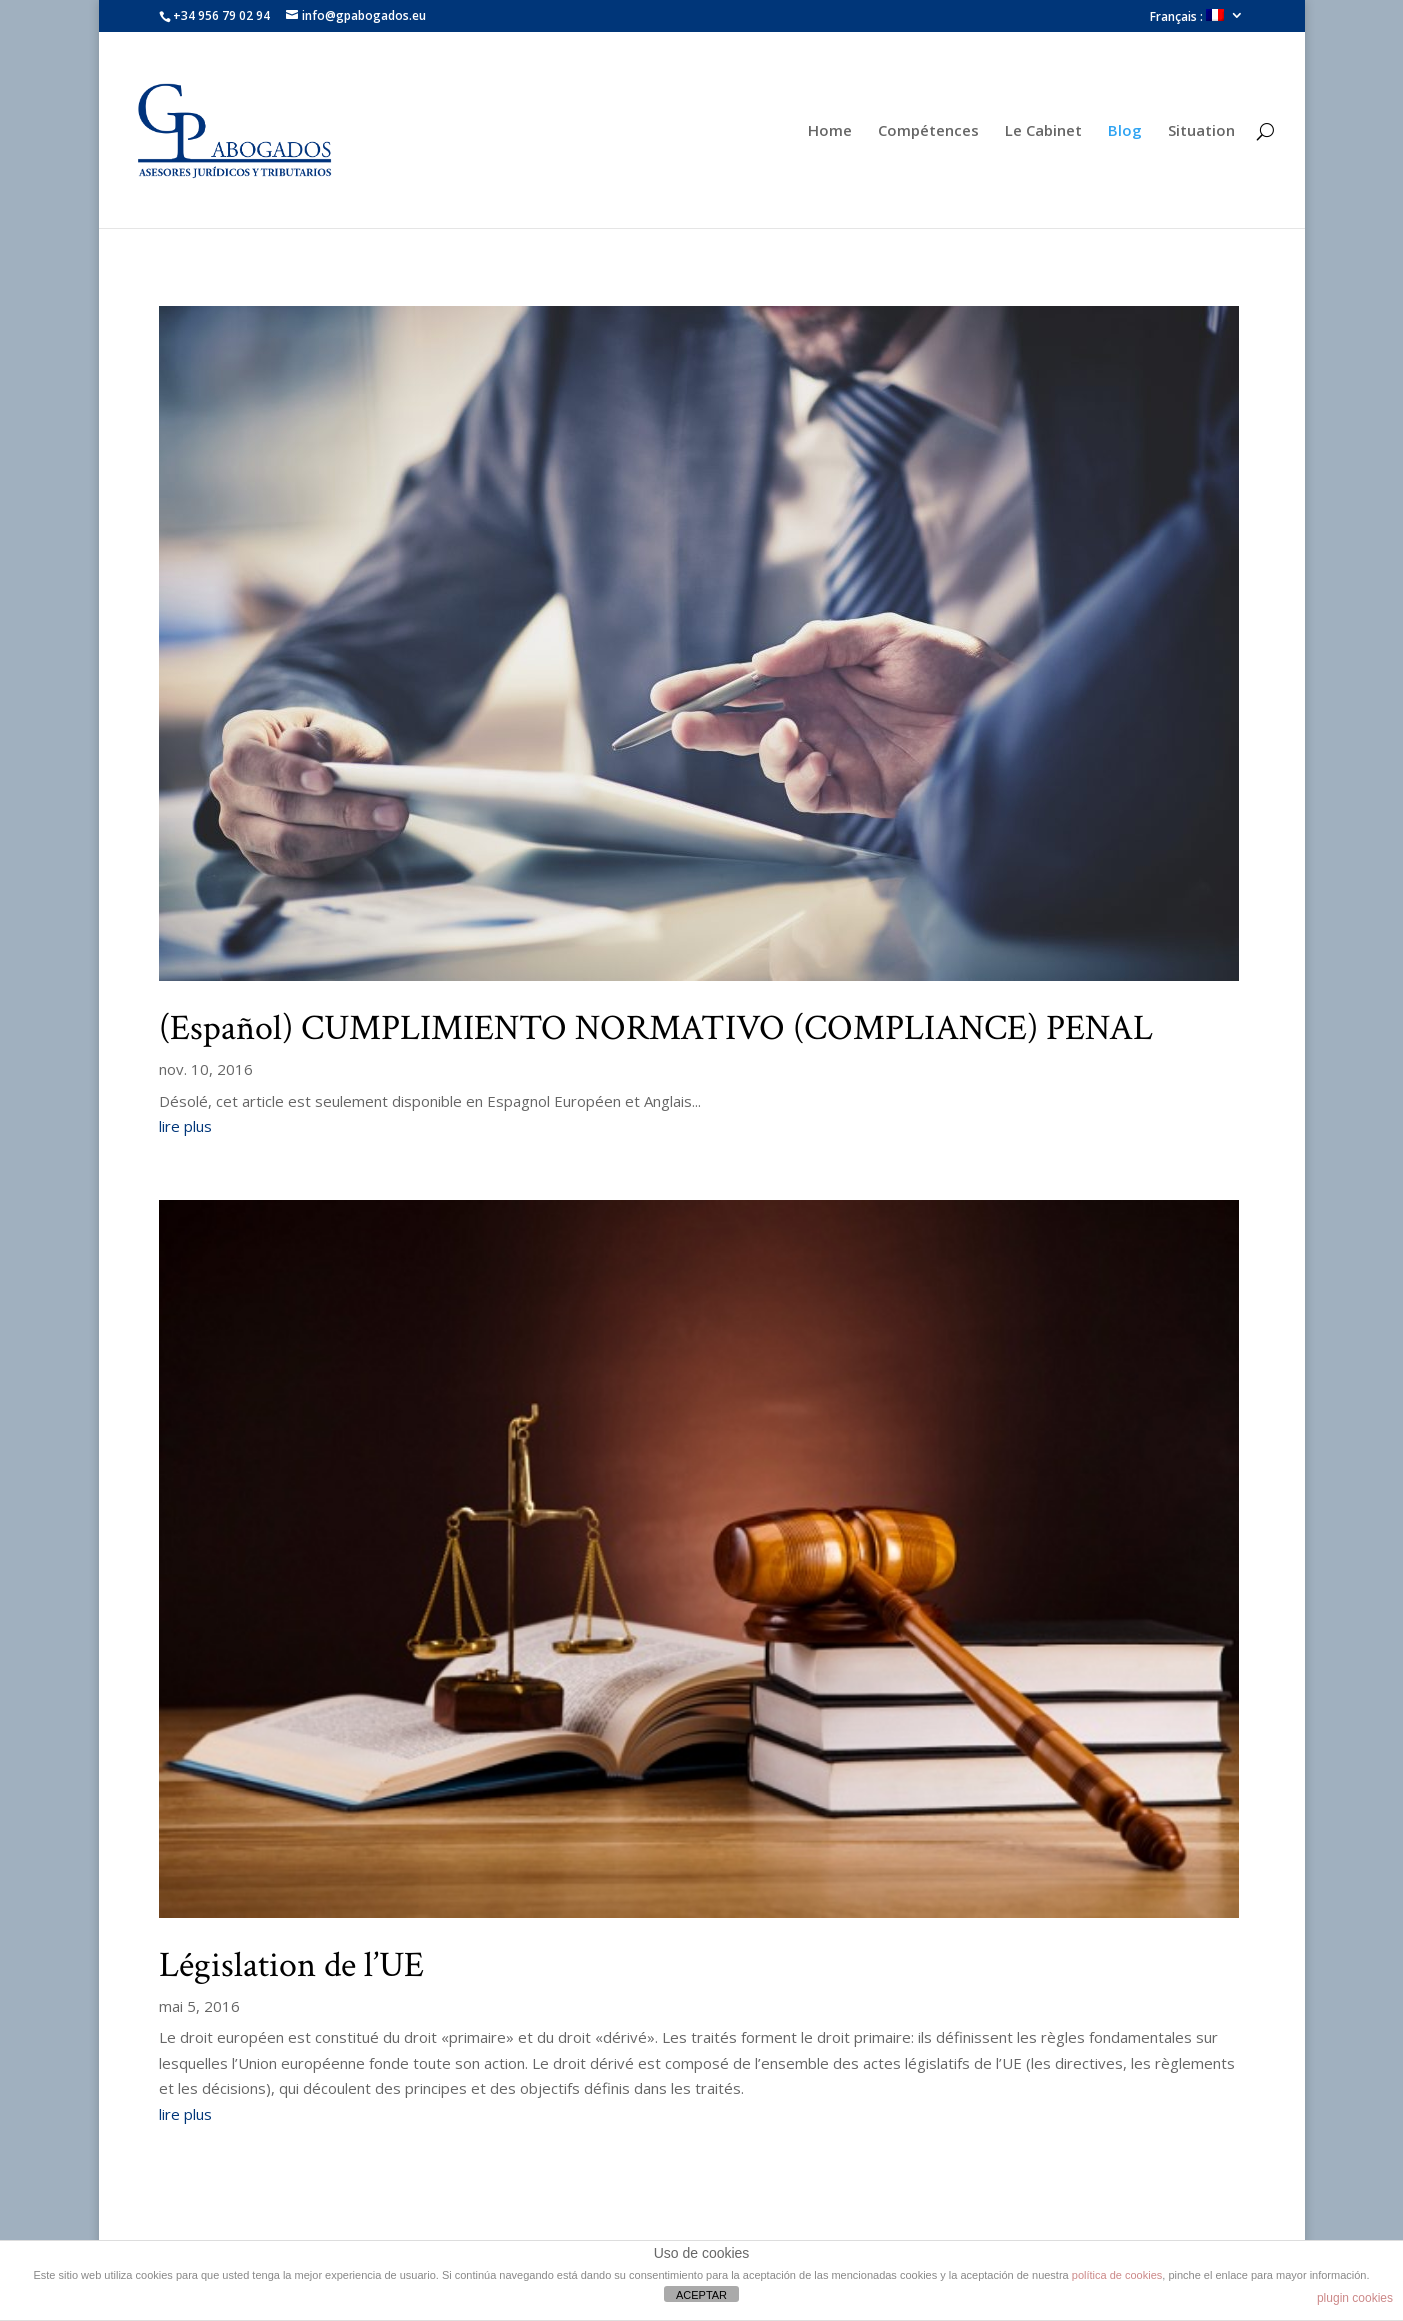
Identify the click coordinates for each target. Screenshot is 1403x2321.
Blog (1125, 131)
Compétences (928, 131)
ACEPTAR (701, 2295)
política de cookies (1117, 2275)
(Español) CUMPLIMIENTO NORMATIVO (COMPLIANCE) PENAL (656, 1028)
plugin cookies (1355, 2298)
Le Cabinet (1043, 131)
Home (830, 131)
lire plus (185, 1126)
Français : (1187, 17)
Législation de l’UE (291, 1965)
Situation (1201, 131)
